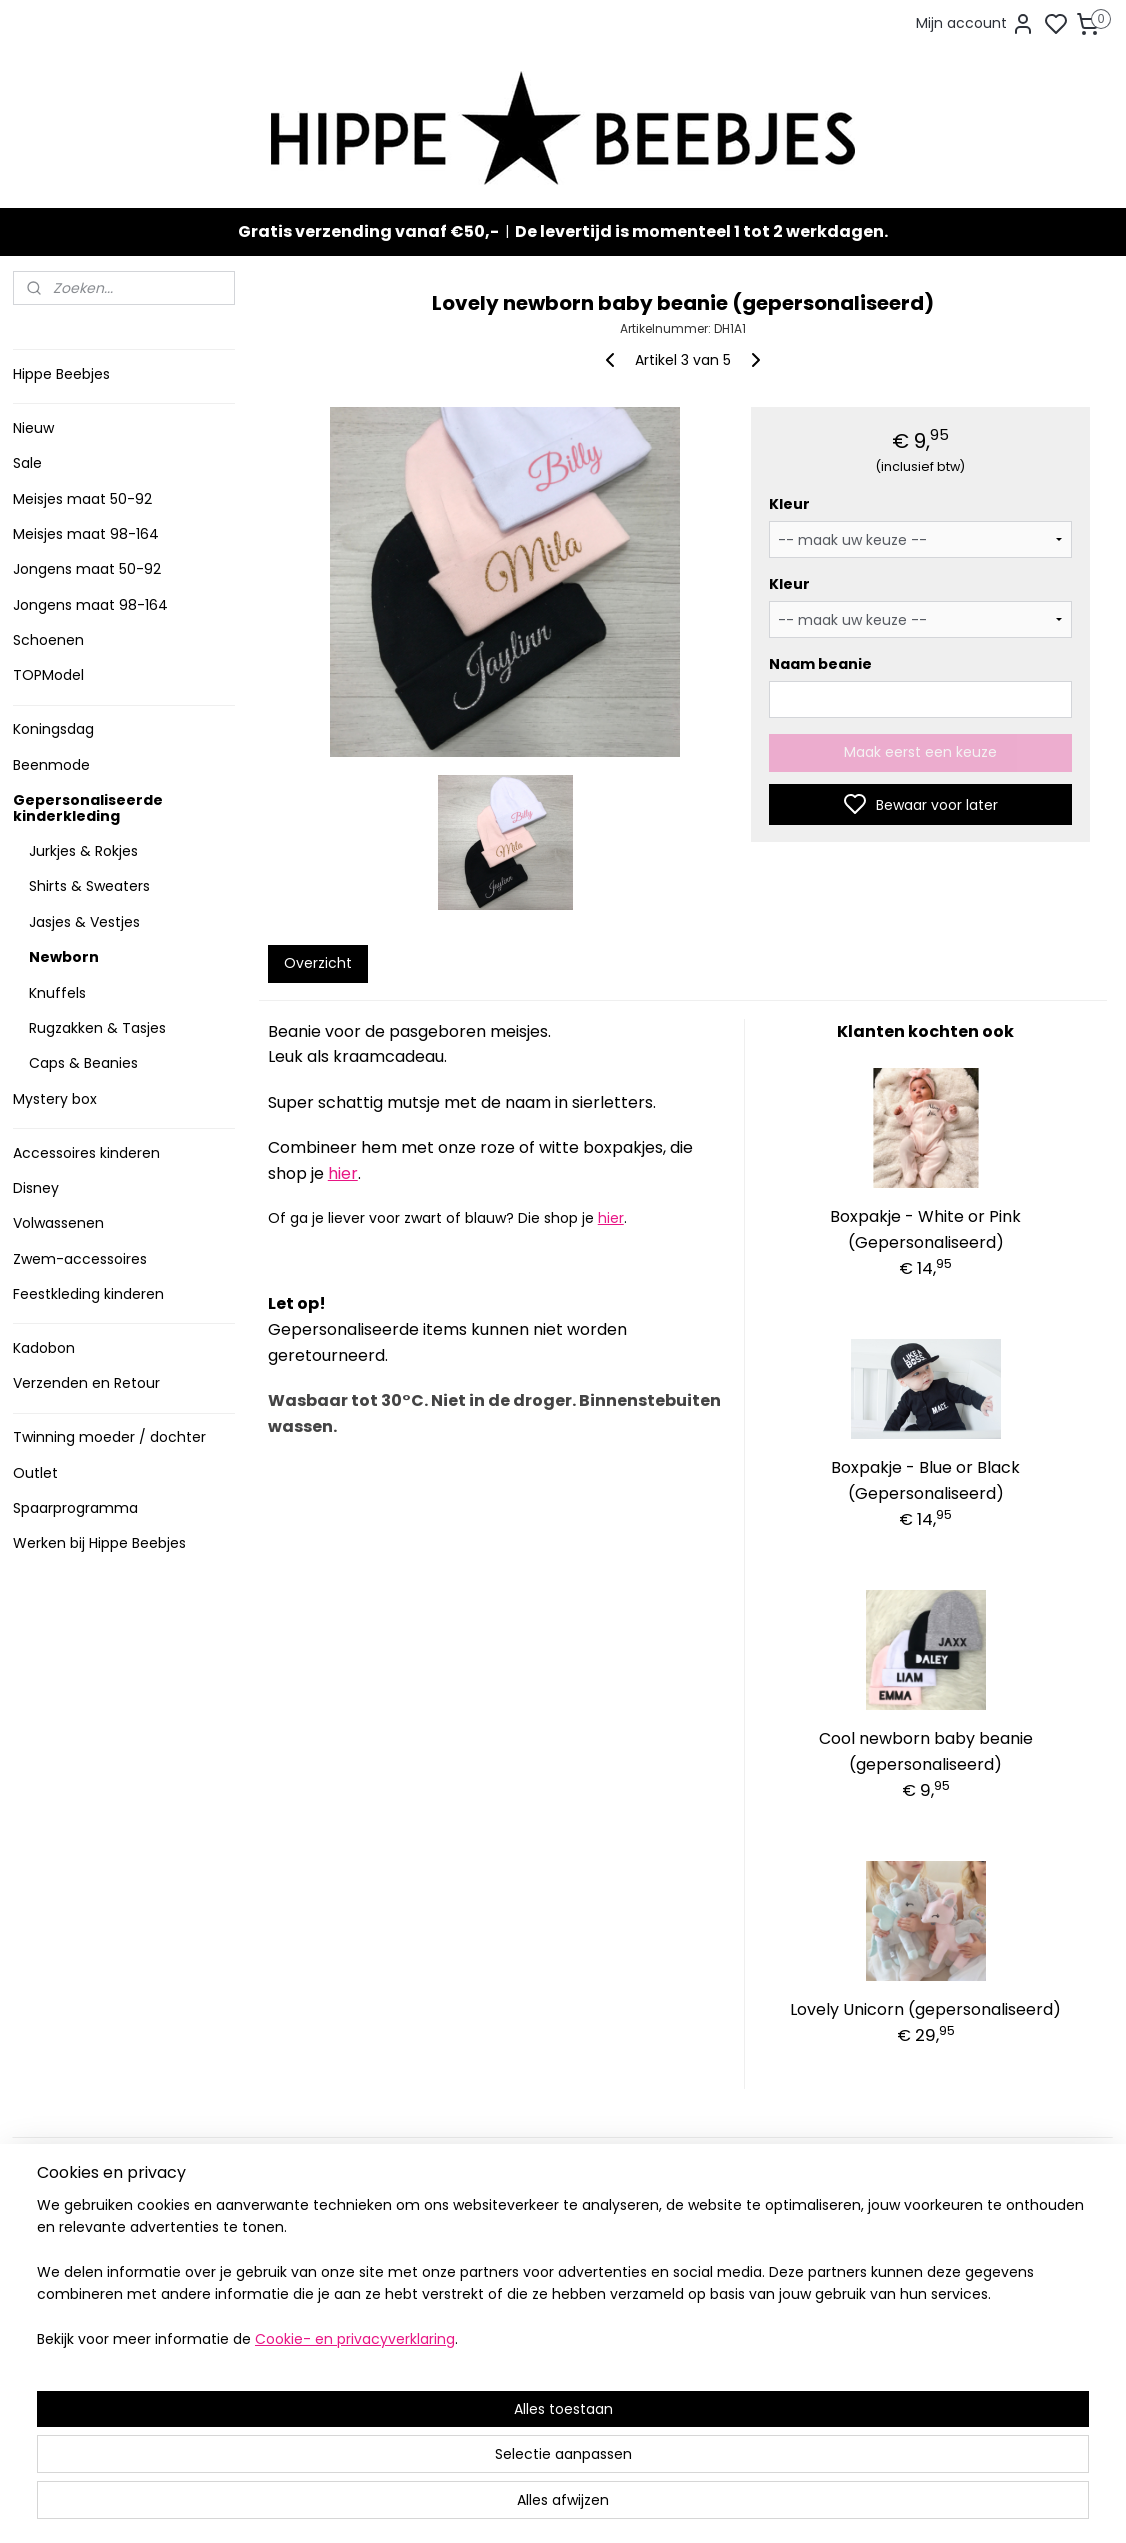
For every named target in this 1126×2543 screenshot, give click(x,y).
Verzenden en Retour (86, 1383)
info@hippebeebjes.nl (780, 2358)
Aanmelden (738, 2288)
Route (269, 2396)
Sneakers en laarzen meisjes (556, 2300)
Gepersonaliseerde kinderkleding (88, 807)
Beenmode (51, 765)
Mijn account (975, 24)
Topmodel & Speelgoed (541, 2341)
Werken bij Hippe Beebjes (99, 1543)
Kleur (788, 504)
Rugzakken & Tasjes (97, 1028)
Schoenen (48, 640)
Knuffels (57, 993)
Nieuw (33, 428)
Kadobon (44, 1348)
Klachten (50, 2320)
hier (342, 1173)
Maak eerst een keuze (920, 752)
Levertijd (49, 2216)
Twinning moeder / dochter (109, 1437)
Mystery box (55, 1099)
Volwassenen (58, 1223)
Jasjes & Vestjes (84, 922)
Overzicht (317, 963)
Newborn (64, 957)
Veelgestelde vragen (91, 2258)
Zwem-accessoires (80, 1259)
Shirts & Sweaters (89, 886)
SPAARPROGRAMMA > (532, 2404)
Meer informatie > (300, 2375)
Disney (36, 1188)
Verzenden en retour (90, 2237)
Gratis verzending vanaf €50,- (368, 231)
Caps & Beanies (83, 1063)
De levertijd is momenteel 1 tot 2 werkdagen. (701, 231)
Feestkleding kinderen (88, 1294)
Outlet (35, 1473)
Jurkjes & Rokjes (83, 851)
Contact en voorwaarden (104, 2279)
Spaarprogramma (75, 1508)
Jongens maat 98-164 (90, 605)
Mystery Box (500, 2362)
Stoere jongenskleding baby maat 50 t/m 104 (554, 2269)
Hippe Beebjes (61, 374)
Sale (27, 463)
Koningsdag (53, 729)
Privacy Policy (66, 2300)
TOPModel (48, 675)
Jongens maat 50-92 (87, 569)
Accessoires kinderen (86, 1153)
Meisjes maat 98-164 (86, 534)
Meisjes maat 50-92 (82, 499)
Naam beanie (819, 664)
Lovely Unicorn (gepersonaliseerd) (925, 2009)
